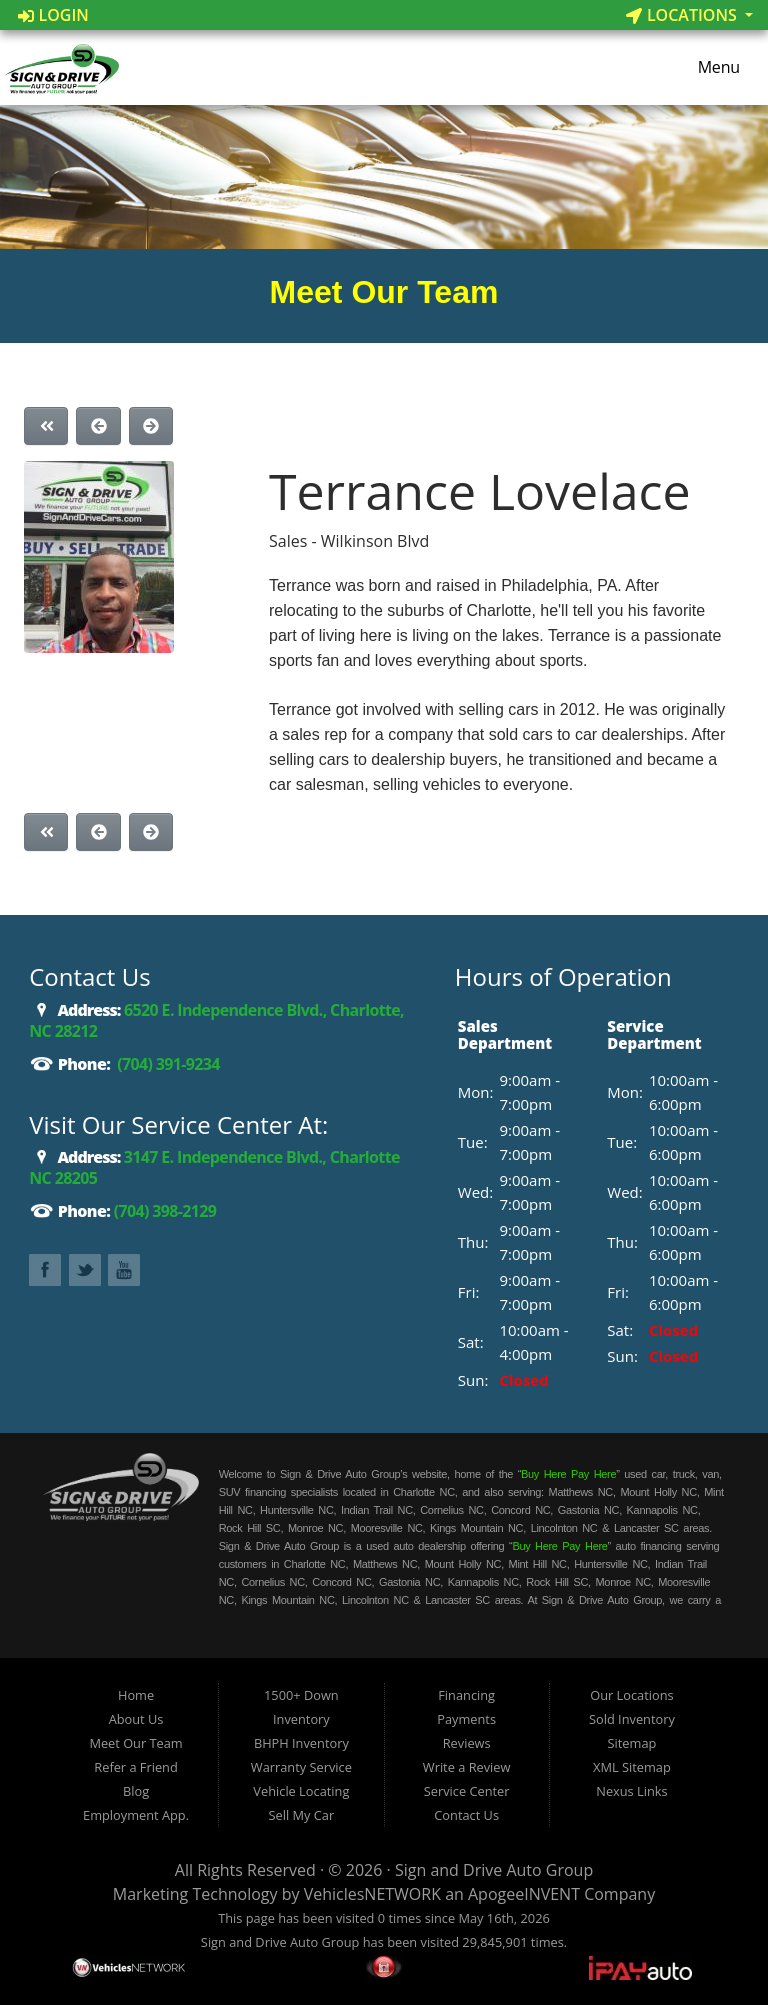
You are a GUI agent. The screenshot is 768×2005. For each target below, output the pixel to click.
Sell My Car (302, 1815)
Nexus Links (631, 1791)
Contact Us (466, 1815)
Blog (136, 1791)
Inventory (301, 1719)
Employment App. (136, 1815)
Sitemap (632, 1743)
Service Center (467, 1791)
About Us (136, 1719)
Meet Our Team (135, 1743)
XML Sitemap (632, 1767)
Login (53, 15)
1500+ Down (301, 1695)
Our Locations (631, 1695)
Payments (466, 1719)
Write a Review (467, 1767)
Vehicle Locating (301, 1791)
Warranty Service (301, 1767)
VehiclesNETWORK (372, 1894)
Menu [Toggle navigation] (709, 68)
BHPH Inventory (301, 1743)
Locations (683, 15)
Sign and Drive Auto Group (494, 1870)
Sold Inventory (632, 1719)
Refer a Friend (136, 1767)
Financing (466, 1695)
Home (136, 1695)
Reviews (467, 1743)
